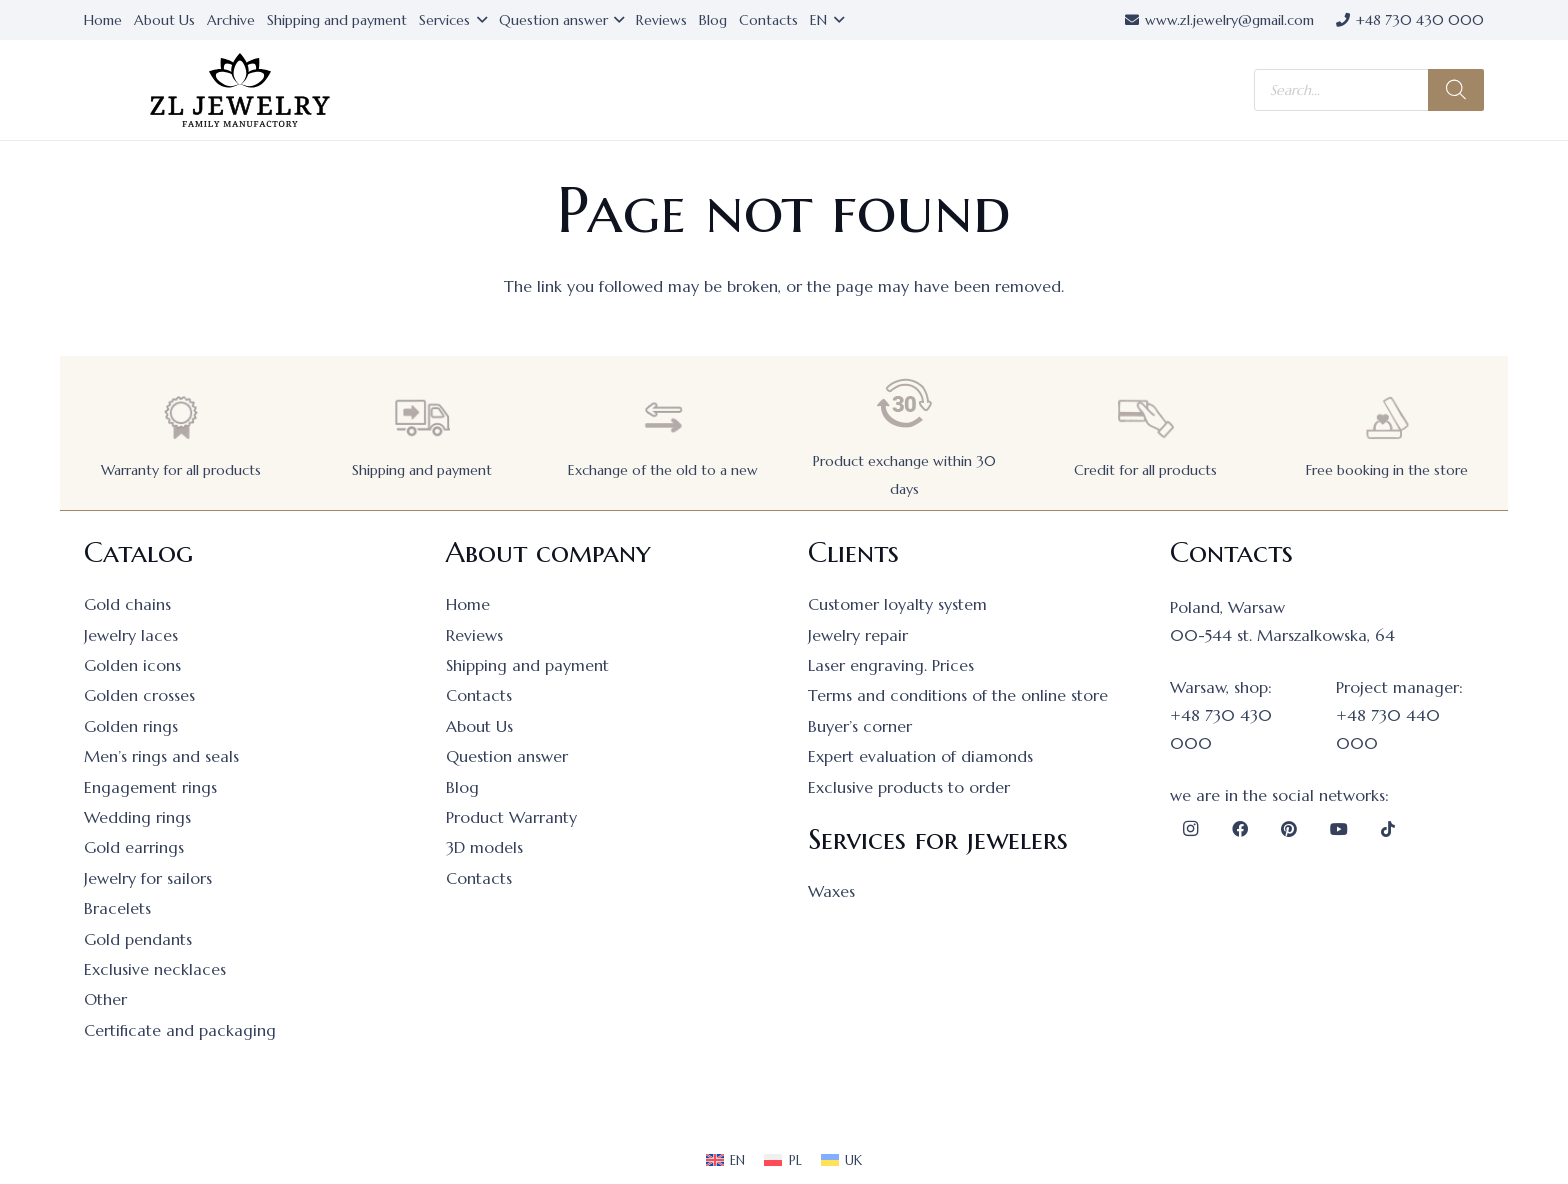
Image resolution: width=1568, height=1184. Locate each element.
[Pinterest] (1289, 829)
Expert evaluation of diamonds (920, 756)
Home (468, 604)
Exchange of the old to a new (663, 470)
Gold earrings (134, 847)
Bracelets (117, 908)
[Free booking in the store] (1387, 417)
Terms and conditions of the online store (958, 695)
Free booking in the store (1387, 470)
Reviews (474, 635)
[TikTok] (1388, 829)
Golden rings (131, 726)
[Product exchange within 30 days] (905, 403)
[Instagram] (1190, 829)
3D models (484, 847)
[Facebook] (1240, 829)
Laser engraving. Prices (891, 665)
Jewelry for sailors (148, 878)
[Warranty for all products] (181, 417)
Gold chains (127, 604)
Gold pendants (138, 939)
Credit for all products (1145, 470)
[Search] (1456, 90)
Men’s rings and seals (161, 756)
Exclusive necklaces (155, 969)
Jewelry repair (858, 635)
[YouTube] (1339, 829)
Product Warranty (511, 817)
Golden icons (132, 665)
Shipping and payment (422, 470)
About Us (479, 726)
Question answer (507, 756)
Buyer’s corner (860, 726)
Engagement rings (150, 787)
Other (105, 999)
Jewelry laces (131, 635)
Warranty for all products (181, 470)
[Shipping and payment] (422, 417)
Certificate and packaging (180, 1030)
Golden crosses (139, 695)
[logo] (240, 90)
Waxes (831, 891)
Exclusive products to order (909, 787)
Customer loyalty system (897, 604)
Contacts (479, 695)
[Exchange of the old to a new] (663, 417)
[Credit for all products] (1146, 417)
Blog (462, 787)
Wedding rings (137, 817)
